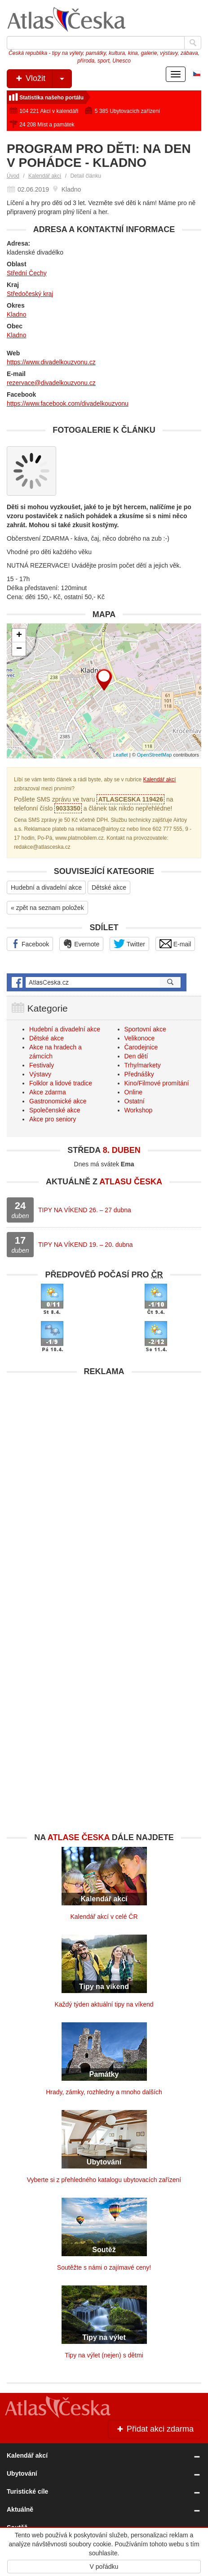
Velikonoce (139, 1038)
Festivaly (41, 1065)
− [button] (19, 649)
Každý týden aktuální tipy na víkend (103, 2004)
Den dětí (136, 1056)
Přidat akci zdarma (154, 2428)
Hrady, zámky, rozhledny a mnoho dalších (104, 2092)
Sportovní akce (145, 1029)
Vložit (42, 79)
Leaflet (120, 754)
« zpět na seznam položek (47, 907)
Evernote (81, 943)
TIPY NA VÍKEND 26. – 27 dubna (84, 1210)
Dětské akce (109, 887)
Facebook (30, 943)
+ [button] (19, 635)
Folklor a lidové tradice (60, 1083)
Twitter (129, 943)
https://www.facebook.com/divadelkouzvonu (67, 403)
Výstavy (40, 1074)
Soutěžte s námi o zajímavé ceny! (104, 2267)
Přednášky (139, 1074)
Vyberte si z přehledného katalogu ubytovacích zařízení (104, 2179)
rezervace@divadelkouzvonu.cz (51, 382)
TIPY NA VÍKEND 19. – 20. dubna (85, 1244)
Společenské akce (54, 1110)
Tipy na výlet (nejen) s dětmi (104, 2355)
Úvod (13, 176)
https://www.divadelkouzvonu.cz (51, 362)
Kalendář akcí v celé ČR (103, 1916)
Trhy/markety (142, 1065)
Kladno (17, 314)
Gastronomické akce (58, 1101)
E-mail (175, 943)
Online (133, 1092)
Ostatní (134, 1101)
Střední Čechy (27, 273)
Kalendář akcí (44, 176)
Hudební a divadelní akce (46, 887)
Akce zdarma (47, 1092)
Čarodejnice (141, 1047)
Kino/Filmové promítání (156, 1083)
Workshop (138, 1110)
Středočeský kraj (30, 293)
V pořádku (104, 2566)
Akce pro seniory (52, 1119)
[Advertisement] (104, 1485)
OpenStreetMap (154, 754)
